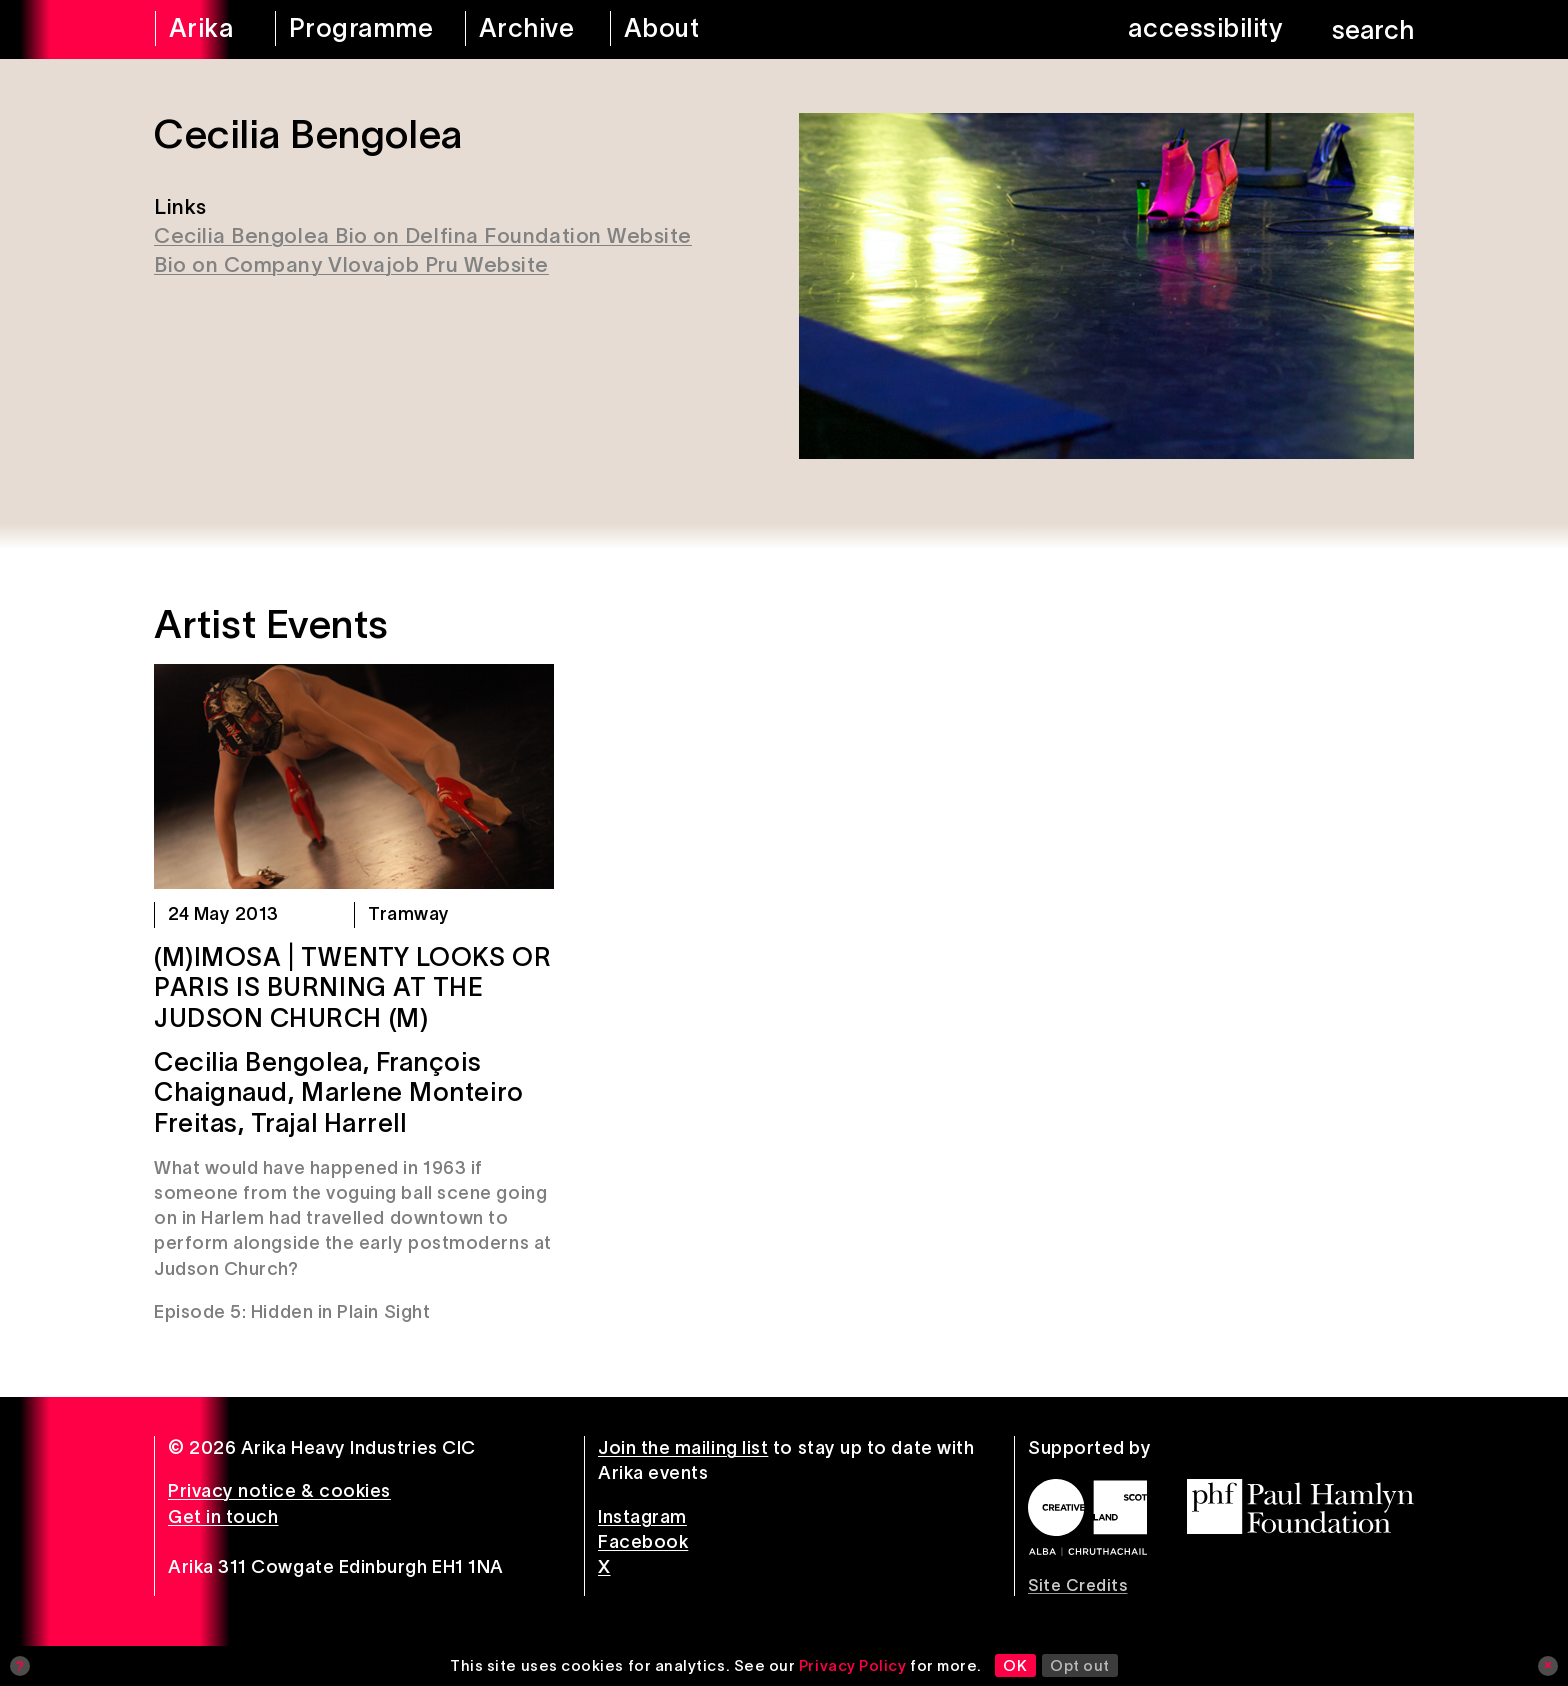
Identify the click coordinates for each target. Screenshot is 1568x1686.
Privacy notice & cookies (279, 1491)
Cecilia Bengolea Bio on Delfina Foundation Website (423, 235)
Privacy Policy (853, 1665)
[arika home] (202, 29)
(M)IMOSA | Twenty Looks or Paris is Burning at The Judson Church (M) (352, 987)
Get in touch (223, 1517)
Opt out (1080, 1665)
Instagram (642, 1517)
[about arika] (689, 29)
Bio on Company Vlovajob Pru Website (351, 264)
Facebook (643, 1542)
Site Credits (1077, 1585)
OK (1015, 1665)
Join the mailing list (683, 1448)
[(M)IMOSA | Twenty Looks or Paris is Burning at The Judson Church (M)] (354, 776)
